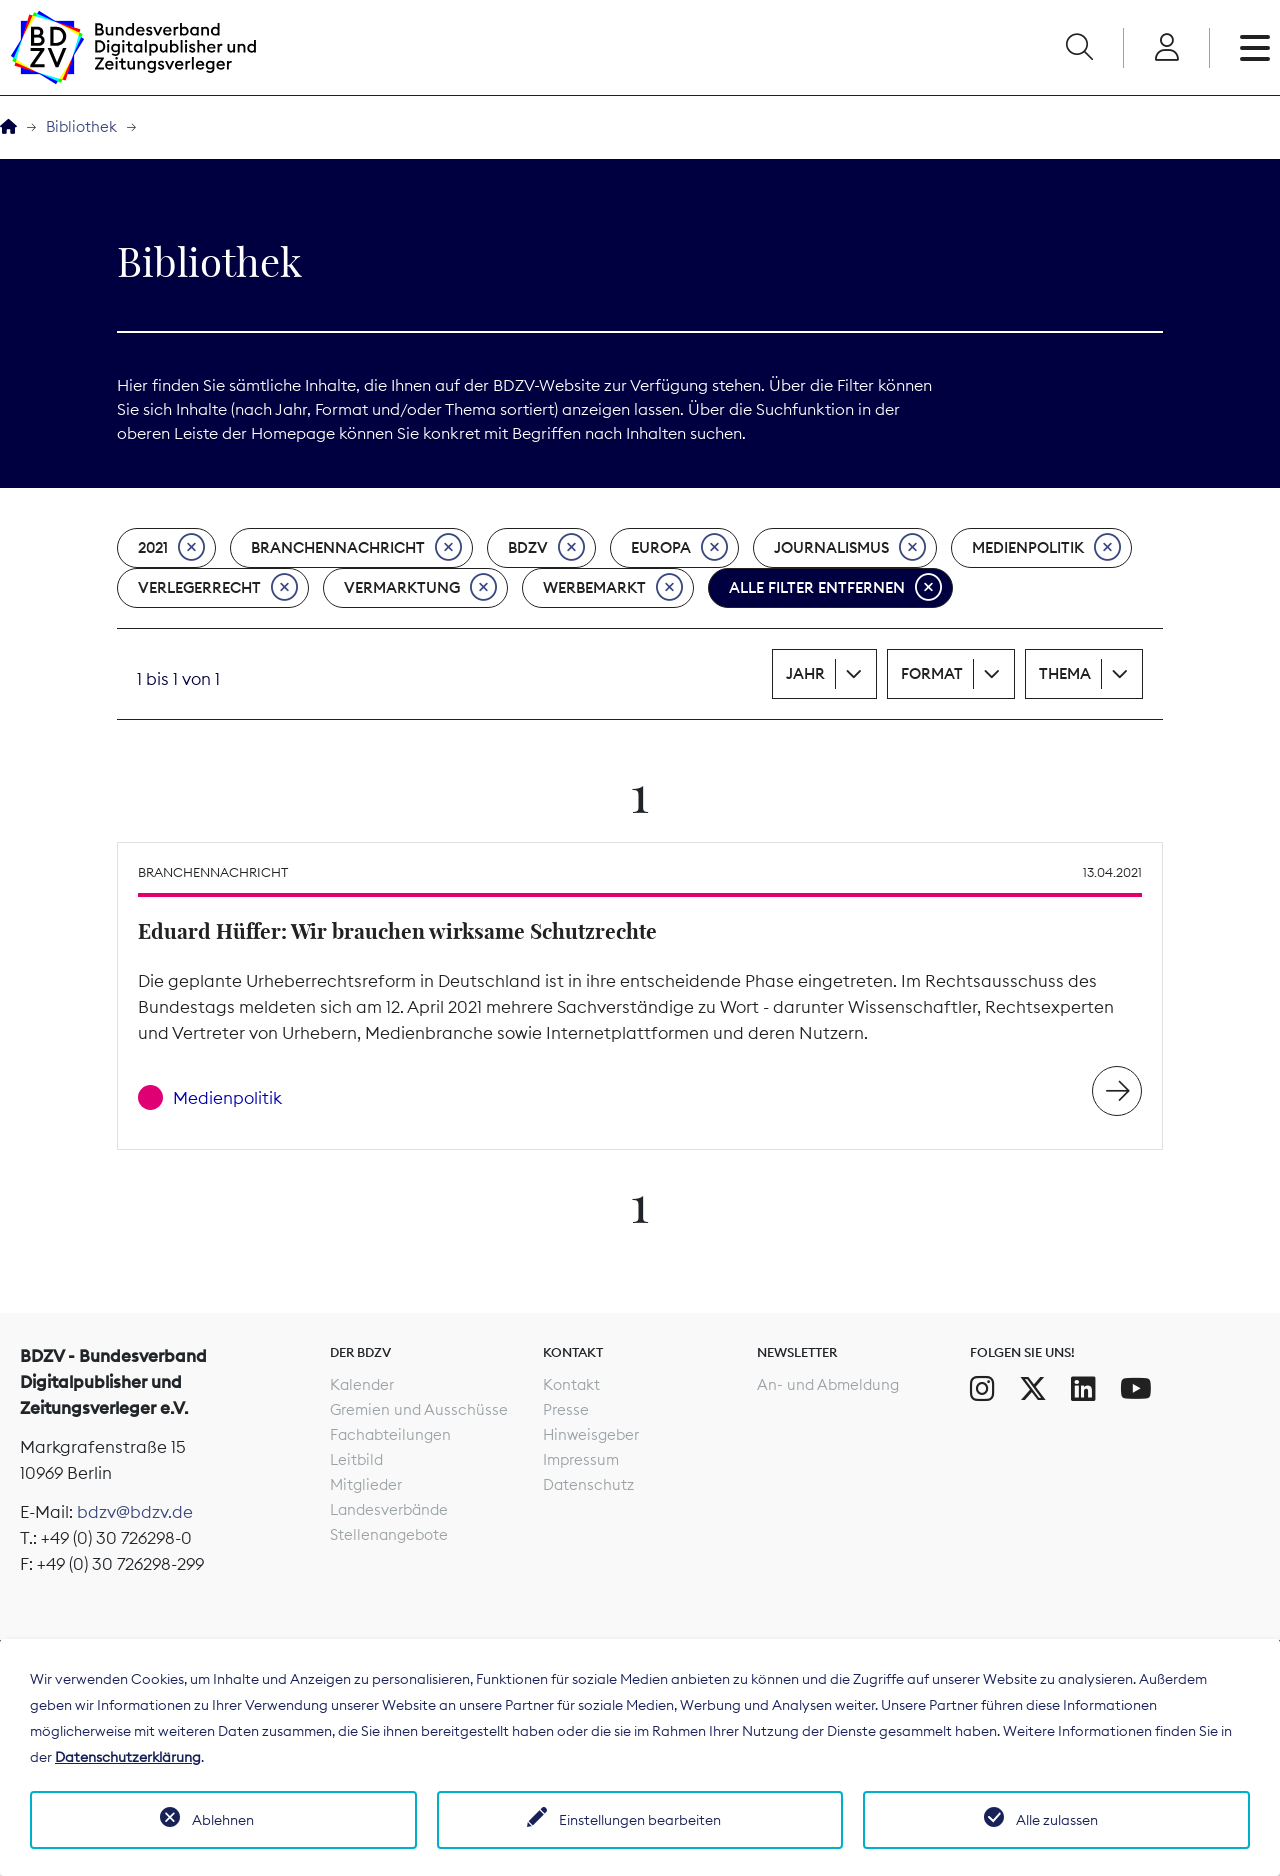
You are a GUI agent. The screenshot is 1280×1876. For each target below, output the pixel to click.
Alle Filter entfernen (835, 588)
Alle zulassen (1057, 1820)
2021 (171, 548)
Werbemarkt (613, 588)
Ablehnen (223, 1820)
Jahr (805, 673)
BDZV (546, 548)
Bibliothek (81, 126)
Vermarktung (420, 588)
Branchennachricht (356, 548)
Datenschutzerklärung (128, 1757)
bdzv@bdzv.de (135, 1512)
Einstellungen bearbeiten (640, 1820)
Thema (1065, 673)
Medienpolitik (1046, 548)
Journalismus (850, 548)
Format (932, 673)
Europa (679, 548)
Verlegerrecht (218, 588)
